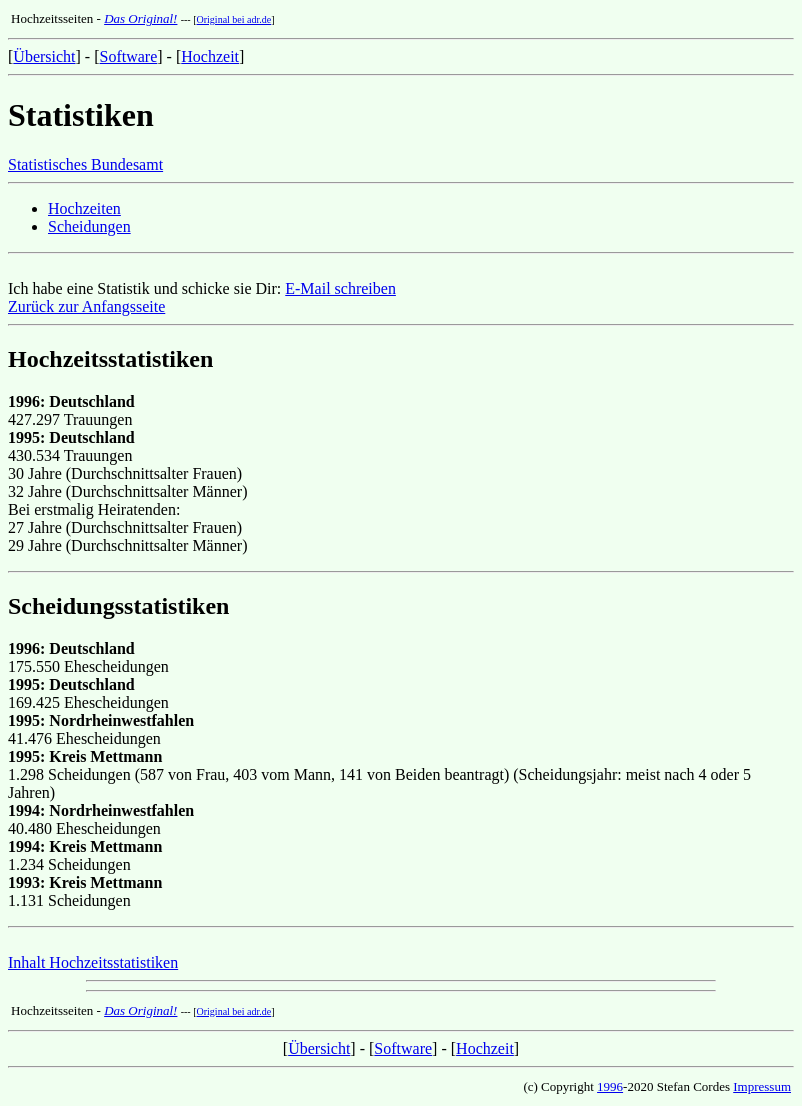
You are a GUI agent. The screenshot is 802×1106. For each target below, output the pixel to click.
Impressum (762, 1086)
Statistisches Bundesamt (85, 164)
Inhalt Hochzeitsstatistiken (93, 962)
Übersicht (44, 56)
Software (129, 56)
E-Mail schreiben (340, 288)
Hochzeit (210, 56)
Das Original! (140, 18)
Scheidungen (89, 226)
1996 (610, 1086)
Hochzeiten (84, 208)
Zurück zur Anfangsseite (86, 306)
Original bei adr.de (234, 19)
